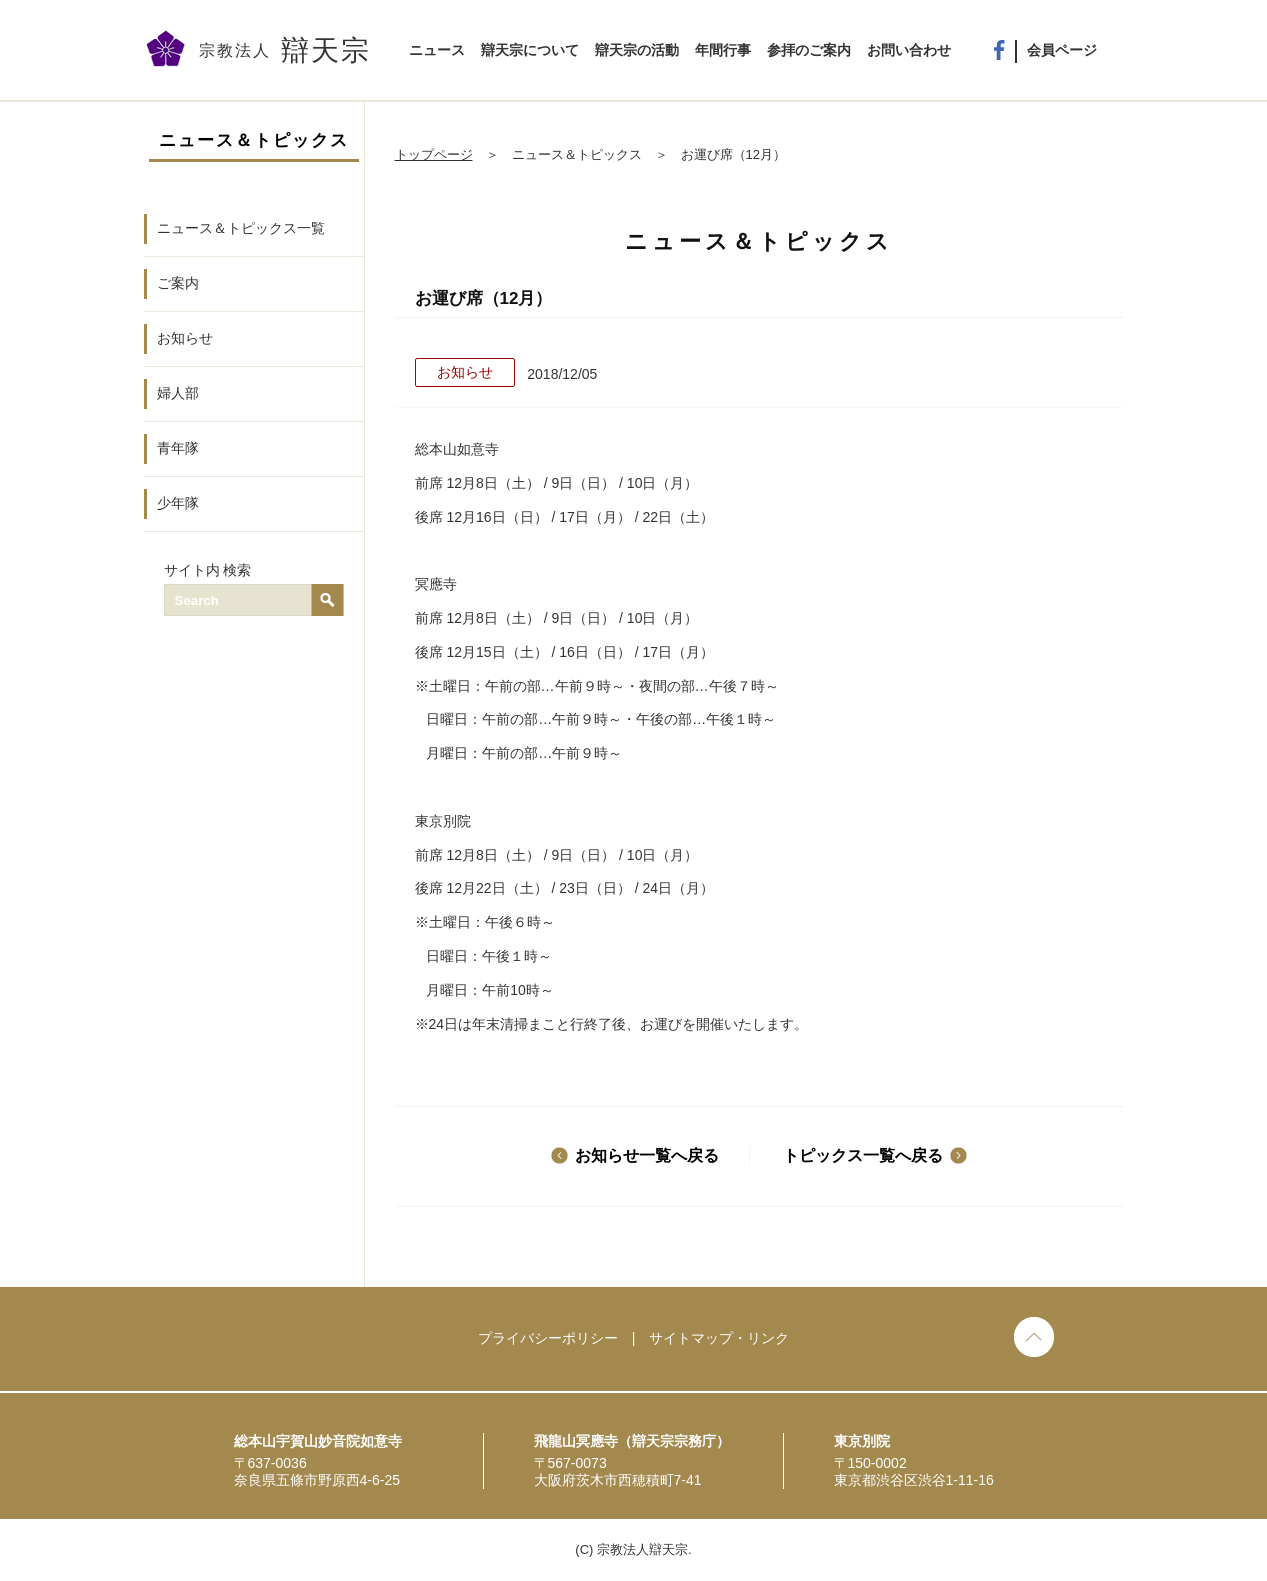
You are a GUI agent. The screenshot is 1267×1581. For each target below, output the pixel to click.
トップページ (434, 154)
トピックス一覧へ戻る (863, 1155)
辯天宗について (530, 50)
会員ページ (1062, 50)
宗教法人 (285, 50)
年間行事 (723, 50)
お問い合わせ (909, 50)
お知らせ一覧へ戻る (647, 1155)
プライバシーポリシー (548, 1338)
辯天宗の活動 (637, 50)
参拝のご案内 (809, 50)
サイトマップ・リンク (719, 1338)
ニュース (437, 50)
